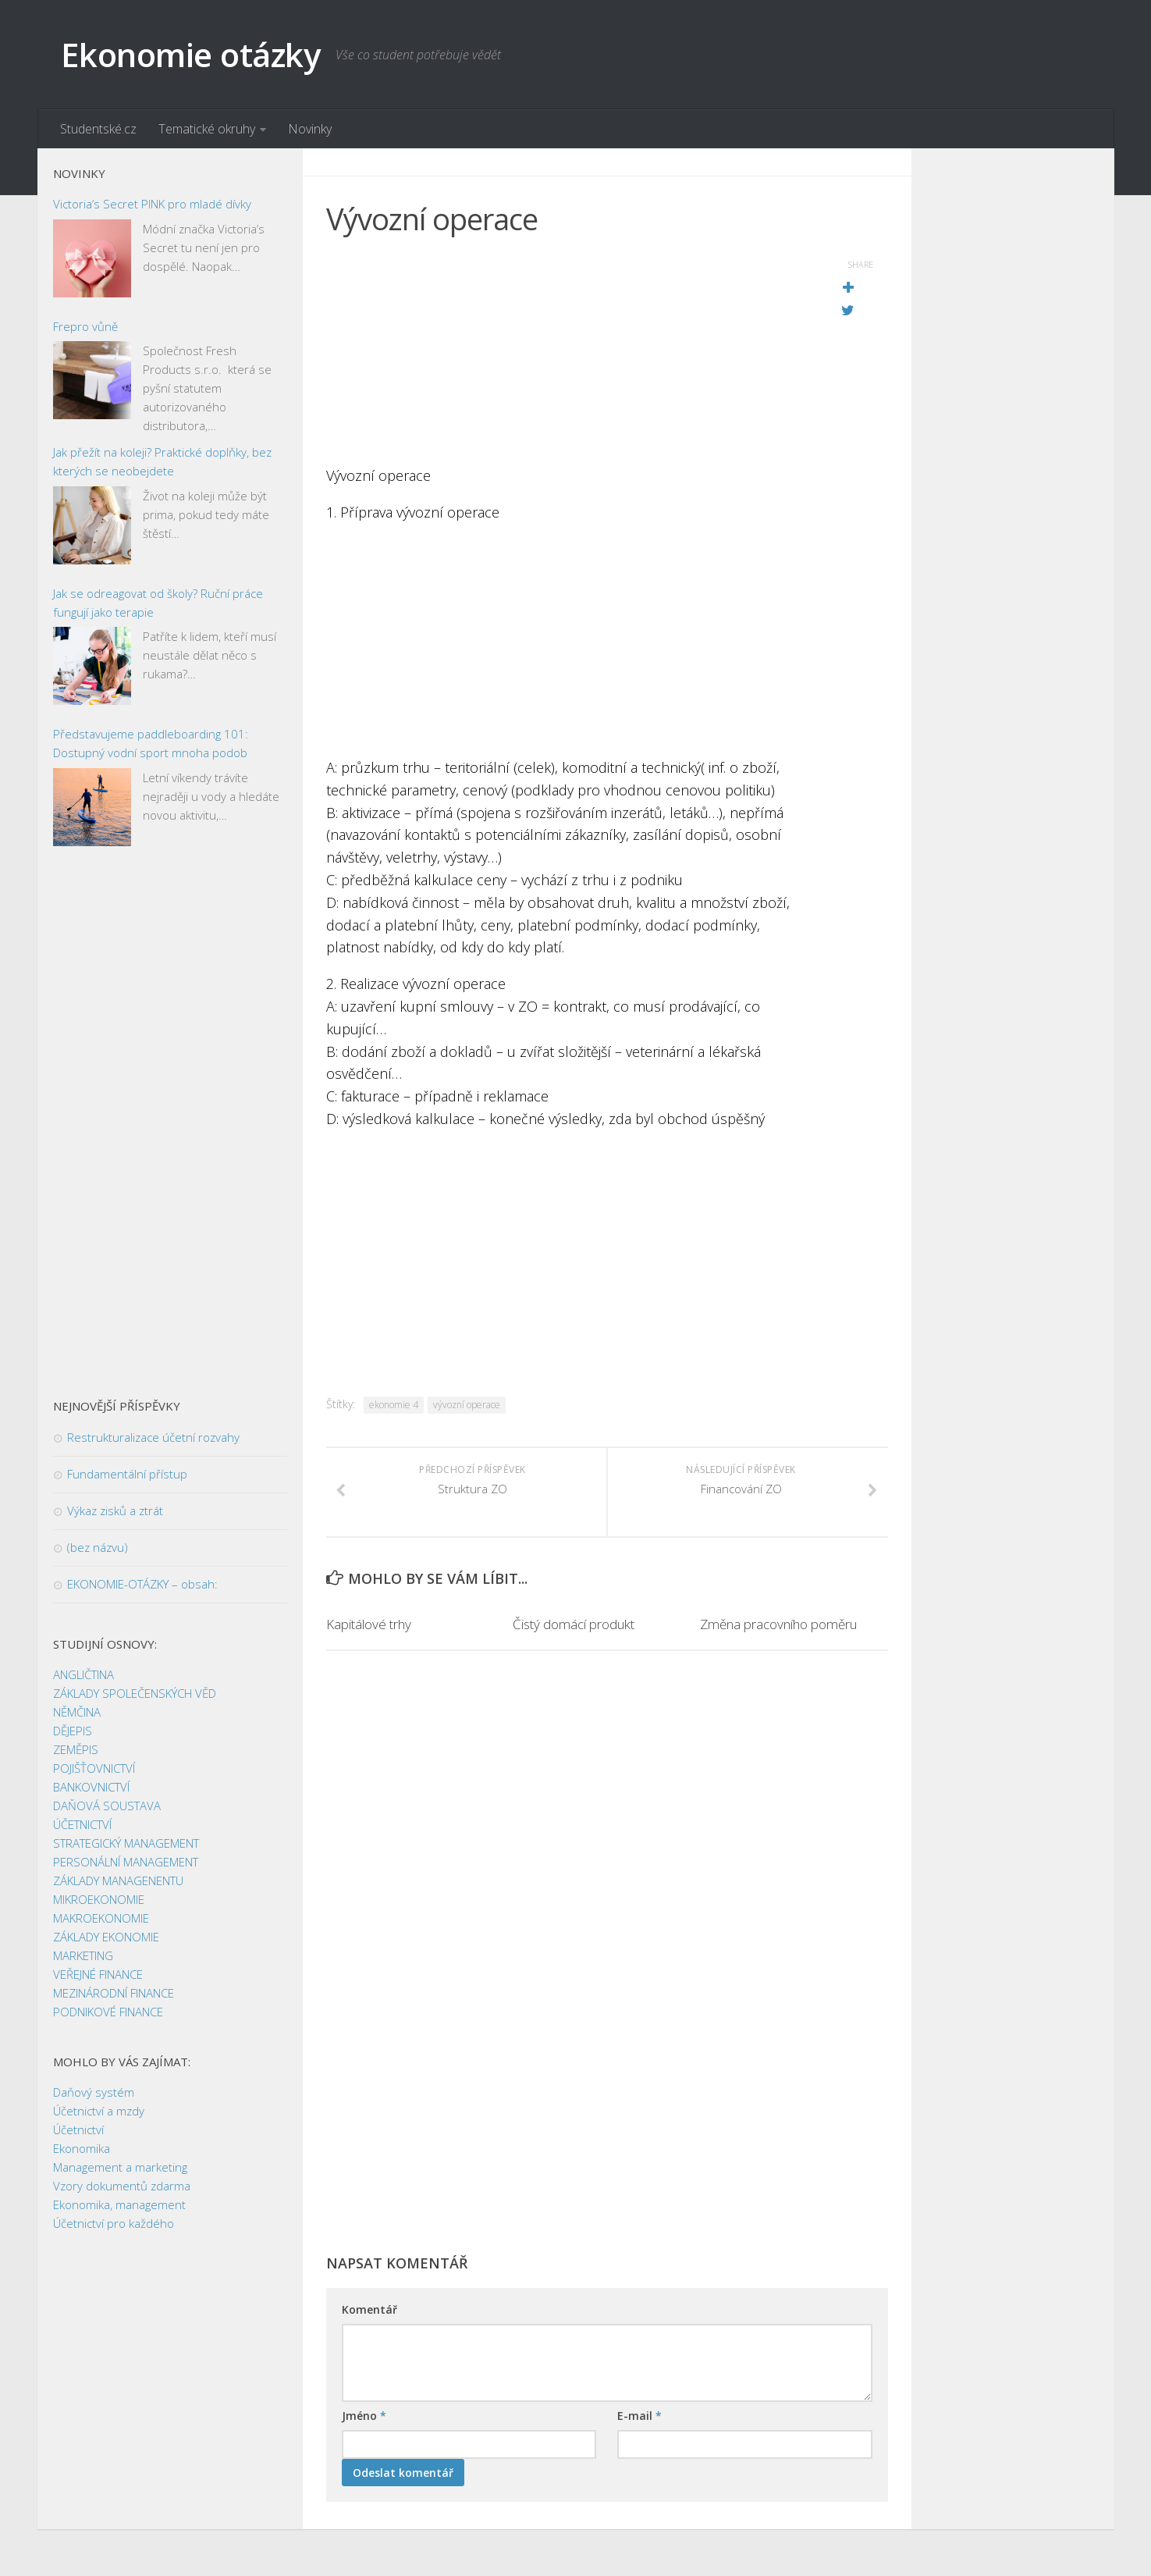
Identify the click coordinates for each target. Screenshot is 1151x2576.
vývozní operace (466, 1404)
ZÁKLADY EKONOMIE (106, 1936)
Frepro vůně (85, 326)
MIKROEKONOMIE (98, 1899)
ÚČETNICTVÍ (82, 1824)
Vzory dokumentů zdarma (121, 2186)
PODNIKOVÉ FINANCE (108, 2011)
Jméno (364, 2415)
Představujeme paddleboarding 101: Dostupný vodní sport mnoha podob (150, 743)
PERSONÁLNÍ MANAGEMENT (125, 1862)
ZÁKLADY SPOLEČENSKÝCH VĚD (134, 1693)
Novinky (310, 128)
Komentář (369, 2309)
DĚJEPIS (72, 1730)
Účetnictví (78, 2129)
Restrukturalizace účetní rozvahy (153, 1437)
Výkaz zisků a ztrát (115, 1510)
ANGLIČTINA (83, 1674)
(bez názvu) (97, 1547)
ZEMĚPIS (75, 1749)
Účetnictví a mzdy (98, 2111)
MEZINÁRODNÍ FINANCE (113, 1993)
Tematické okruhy (206, 128)
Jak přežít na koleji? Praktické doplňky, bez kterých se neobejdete (162, 461)
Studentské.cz (98, 128)
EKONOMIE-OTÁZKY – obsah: (142, 1584)
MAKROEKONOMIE (101, 1918)
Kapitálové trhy (368, 1624)
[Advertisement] (568, 355)
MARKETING (83, 1955)
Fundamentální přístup (127, 1474)
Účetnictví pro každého (113, 2223)
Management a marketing (120, 2167)
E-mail (639, 2415)
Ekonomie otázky (191, 54)
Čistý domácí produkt (573, 1624)
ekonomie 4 (393, 1404)
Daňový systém (93, 2092)
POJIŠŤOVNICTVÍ (94, 1768)
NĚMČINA (77, 1712)
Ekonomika (81, 2148)
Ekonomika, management (119, 2204)
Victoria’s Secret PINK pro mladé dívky (152, 204)
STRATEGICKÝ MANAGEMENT (126, 1843)
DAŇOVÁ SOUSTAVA (107, 1805)
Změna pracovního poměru (778, 1624)
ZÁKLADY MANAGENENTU (118, 1880)
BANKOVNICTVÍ (91, 1787)
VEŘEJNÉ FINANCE (98, 1974)
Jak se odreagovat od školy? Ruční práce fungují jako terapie (158, 602)
